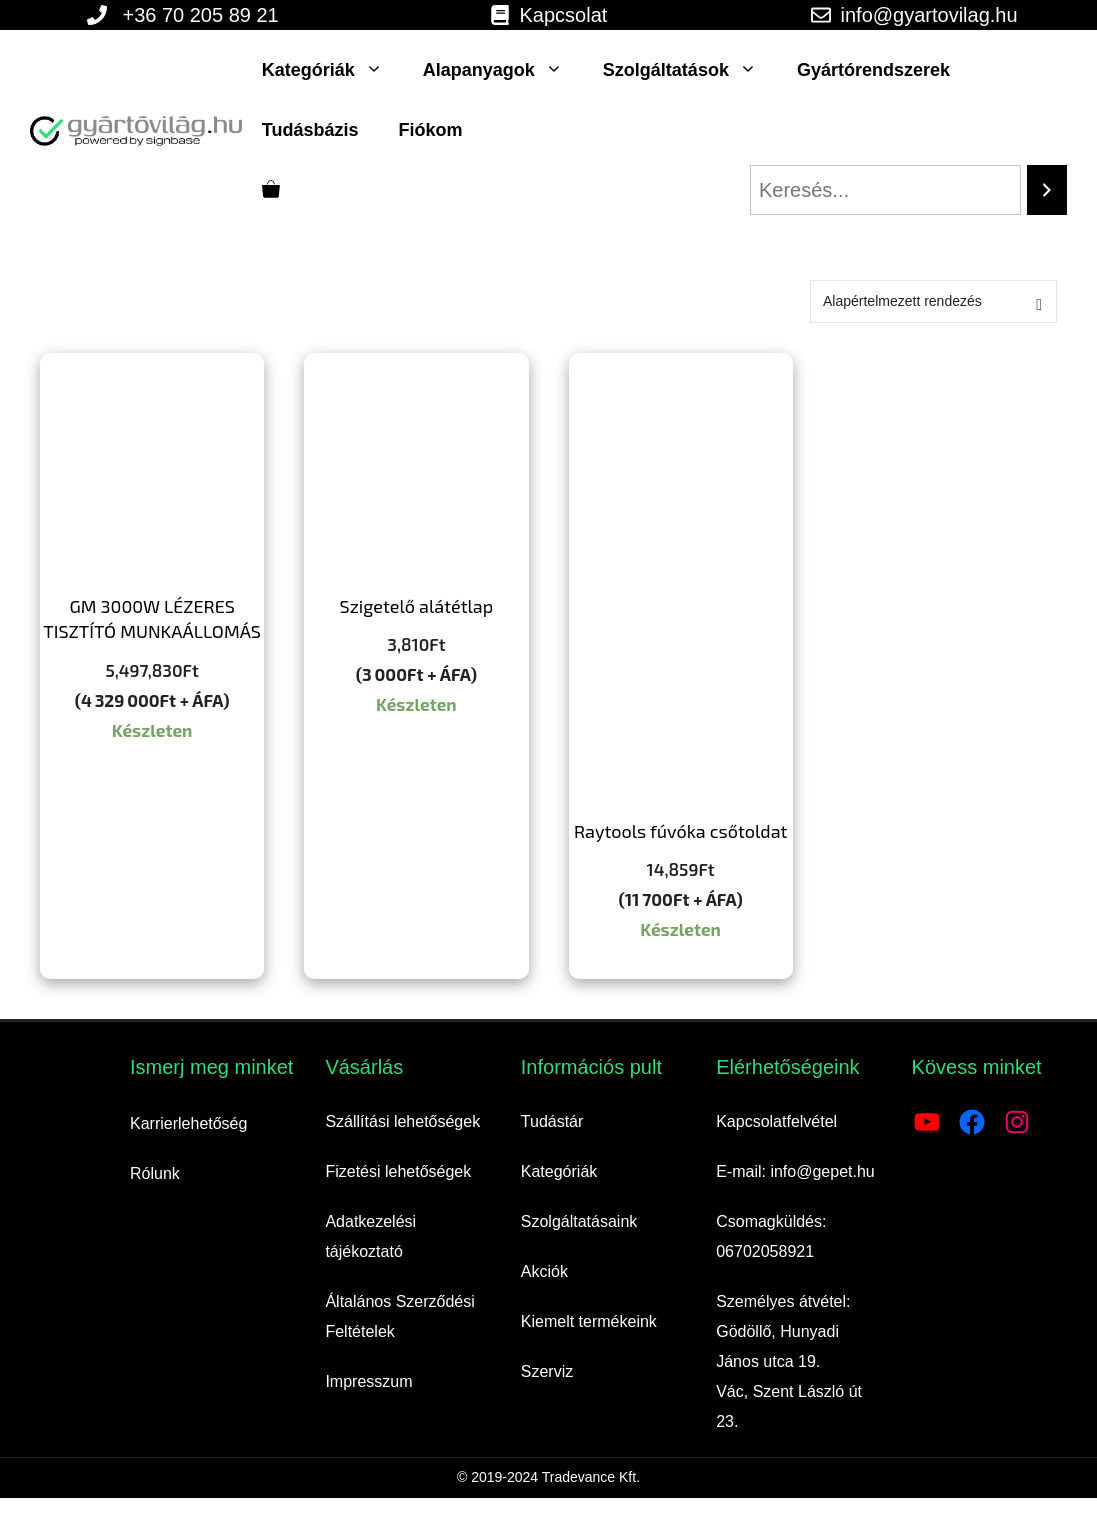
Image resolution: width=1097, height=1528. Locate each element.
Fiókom (430, 130)
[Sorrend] (933, 301)
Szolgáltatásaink (579, 1221)
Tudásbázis (310, 130)
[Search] (1047, 190)
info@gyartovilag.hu (929, 15)
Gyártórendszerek (873, 70)
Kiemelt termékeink (589, 1321)
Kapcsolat (564, 15)
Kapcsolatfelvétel (776, 1121)
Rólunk (155, 1173)
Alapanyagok (503, 70)
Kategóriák (332, 70)
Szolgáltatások (690, 70)
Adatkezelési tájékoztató (370, 1236)
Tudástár (552, 1121)
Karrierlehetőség (188, 1123)
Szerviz (547, 1371)
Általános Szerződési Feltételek (399, 1316)
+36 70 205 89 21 (200, 15)
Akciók (544, 1271)
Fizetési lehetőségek (398, 1171)
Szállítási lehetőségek (402, 1121)
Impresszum (368, 1381)
